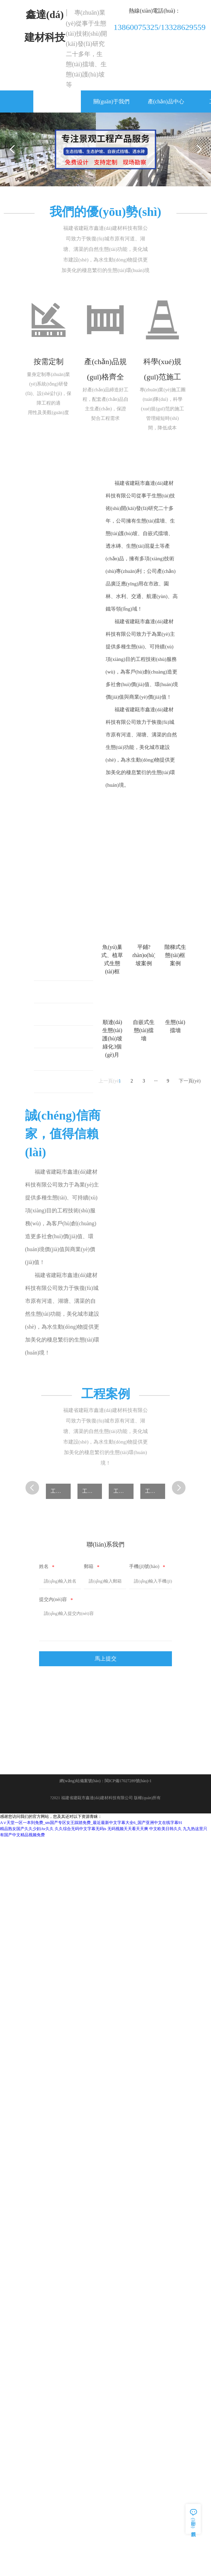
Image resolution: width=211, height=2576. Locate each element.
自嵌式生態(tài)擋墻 (67, 1082)
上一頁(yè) (106, 1081)
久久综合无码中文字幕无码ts (80, 1829)
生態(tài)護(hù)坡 (65, 1037)
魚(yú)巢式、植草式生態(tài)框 (67, 970)
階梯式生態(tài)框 (66, 1015)
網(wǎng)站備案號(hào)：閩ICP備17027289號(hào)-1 (105, 1781)
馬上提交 (106, 1659)
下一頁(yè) (185, 1081)
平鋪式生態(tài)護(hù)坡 (67, 992)
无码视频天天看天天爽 (127, 1829)
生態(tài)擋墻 (60, 1059)
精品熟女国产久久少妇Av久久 (27, 1829)
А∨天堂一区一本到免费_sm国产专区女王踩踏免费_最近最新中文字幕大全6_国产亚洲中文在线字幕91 (91, 1823)
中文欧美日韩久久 (165, 1829)
